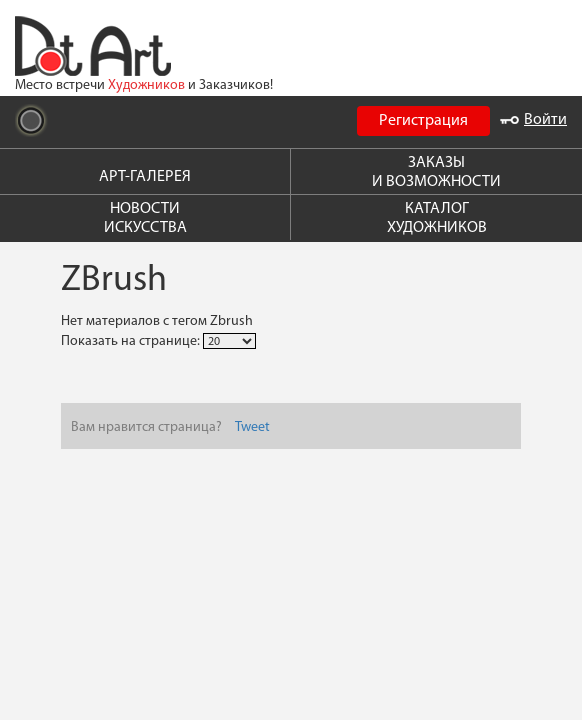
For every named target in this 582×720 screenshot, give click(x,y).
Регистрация (423, 121)
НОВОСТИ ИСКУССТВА (145, 218)
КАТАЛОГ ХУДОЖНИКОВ (437, 218)
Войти (533, 120)
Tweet (252, 427)
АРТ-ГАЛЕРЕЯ (145, 177)
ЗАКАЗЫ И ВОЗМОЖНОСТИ (436, 172)
